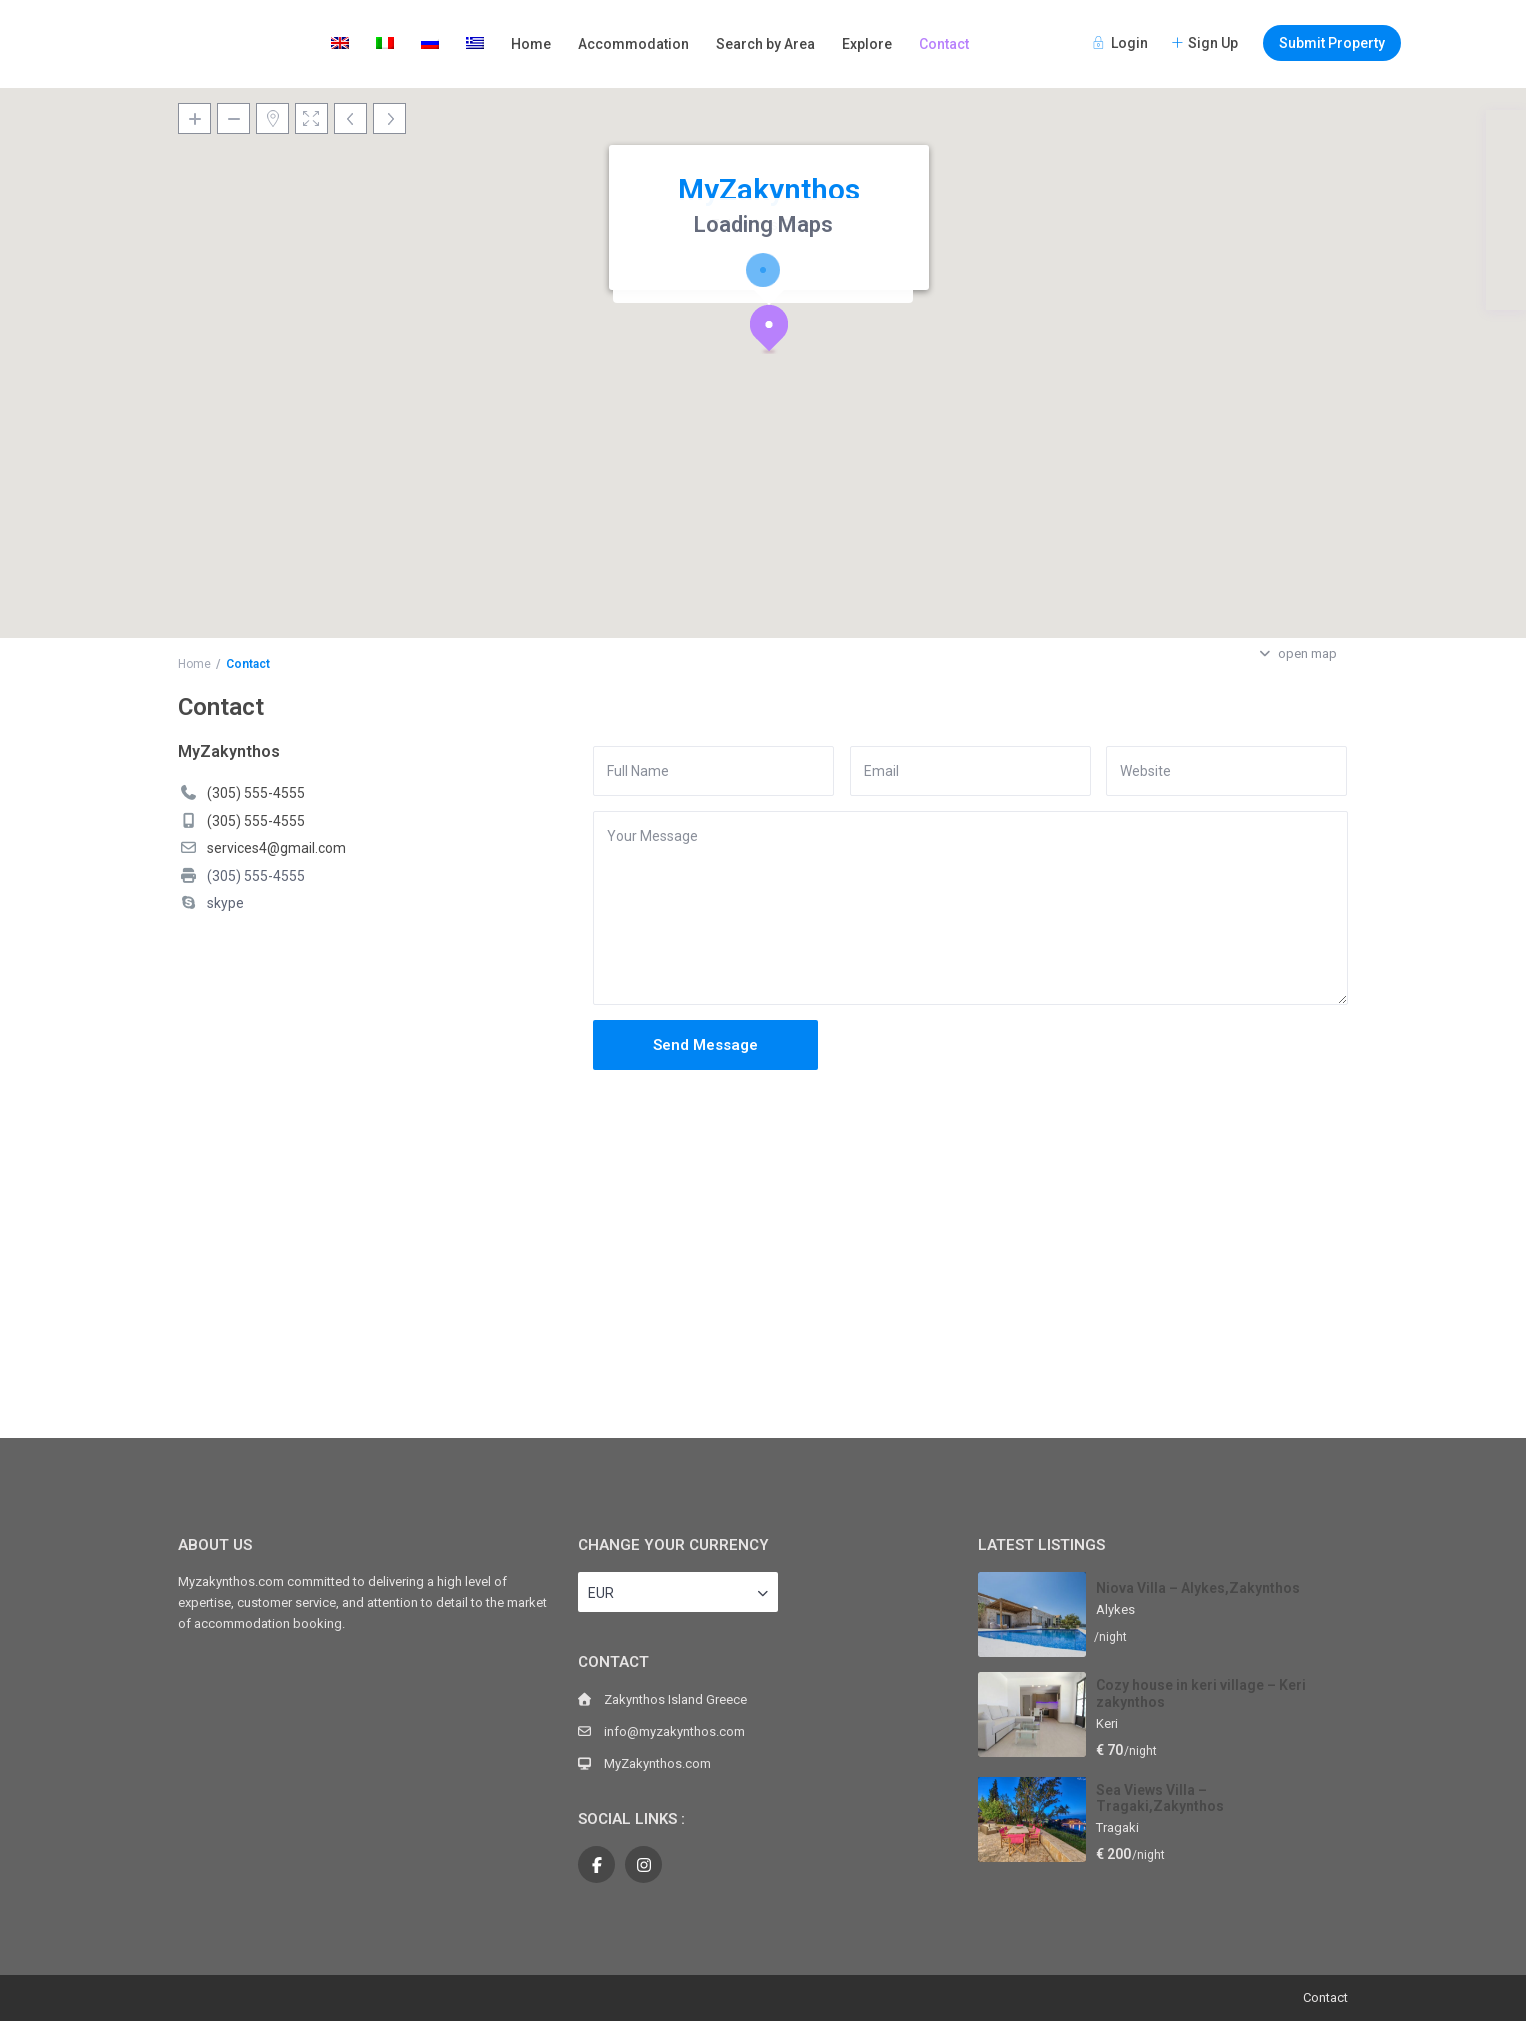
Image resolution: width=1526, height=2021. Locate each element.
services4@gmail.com (276, 848)
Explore (867, 44)
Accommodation (633, 44)
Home (531, 44)
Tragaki (1117, 1827)
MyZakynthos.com (657, 1763)
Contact (944, 44)
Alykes (1115, 1609)
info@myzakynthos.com (674, 1731)
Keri (1107, 1723)
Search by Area (765, 44)
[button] (776, 333)
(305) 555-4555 (256, 793)
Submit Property (1332, 43)
